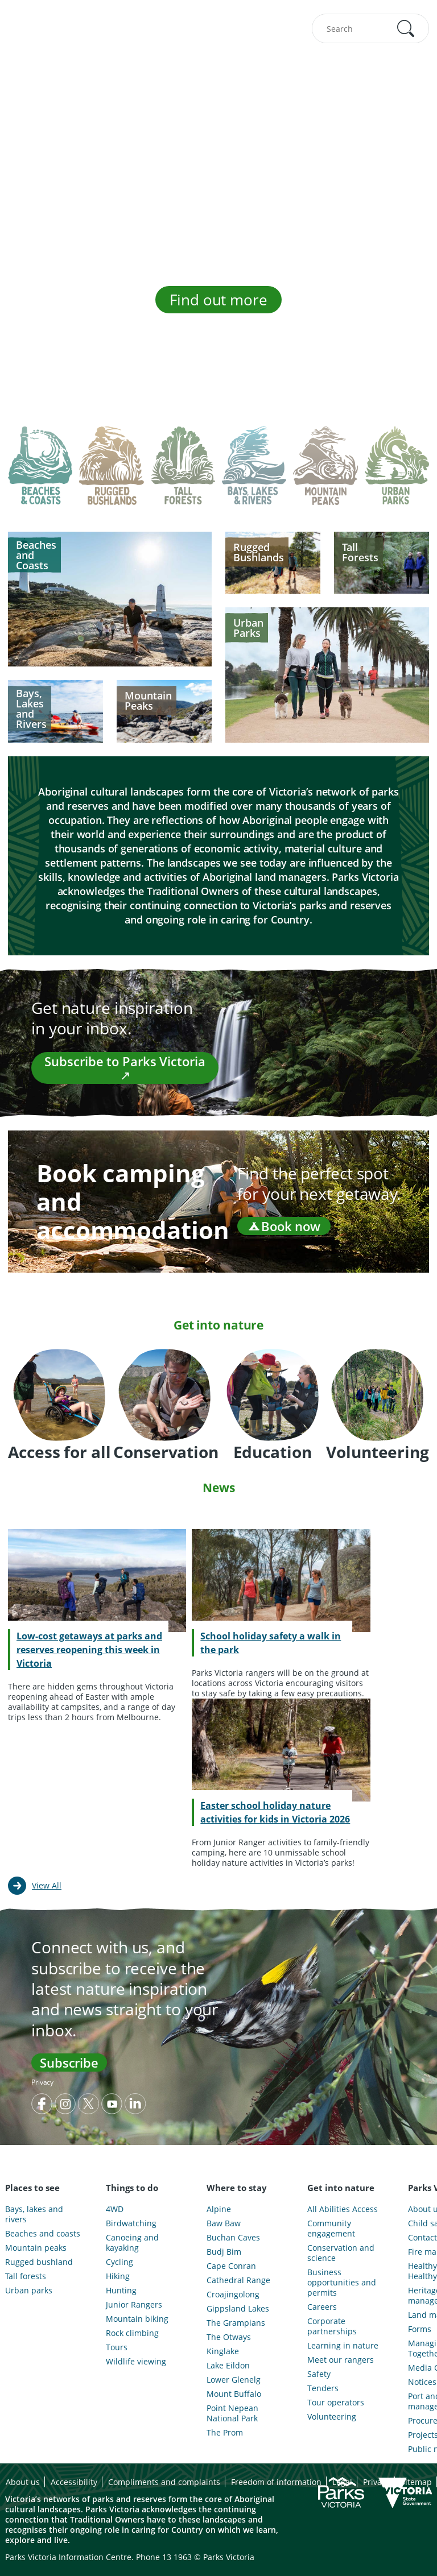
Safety (319, 2374)
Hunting (121, 2290)
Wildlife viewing (136, 2361)
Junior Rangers (134, 2305)
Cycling (119, 2262)
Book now (284, 1226)
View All (46, 1885)
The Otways (229, 2337)
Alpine (219, 2209)
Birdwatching (131, 2223)
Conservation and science (340, 2253)
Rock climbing (132, 2333)
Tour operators (335, 2402)
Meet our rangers (340, 2360)
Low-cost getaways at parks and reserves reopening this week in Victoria (89, 1650)
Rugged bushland (39, 2262)
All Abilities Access (342, 2209)
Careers (322, 2307)
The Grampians (236, 2323)
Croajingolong (233, 2294)
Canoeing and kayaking (132, 2243)
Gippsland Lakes (238, 2309)
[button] (405, 28)
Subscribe (69, 2062)
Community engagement (331, 2228)
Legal (342, 2481)
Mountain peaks (36, 2248)
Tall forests (25, 2276)
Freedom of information (276, 2481)
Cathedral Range (238, 2280)
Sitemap (416, 2481)
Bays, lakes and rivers (34, 2214)
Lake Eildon (228, 2365)
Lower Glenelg (234, 2380)
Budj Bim (224, 2252)
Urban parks (28, 2290)
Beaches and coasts (42, 2234)
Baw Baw (224, 2223)
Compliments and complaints (164, 2481)
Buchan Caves (233, 2238)
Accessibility (74, 2481)
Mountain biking (137, 2319)
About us (23, 2481)
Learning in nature (342, 2346)
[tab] (40, 473)
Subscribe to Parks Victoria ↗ (124, 1068)
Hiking (118, 2276)
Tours (116, 2347)
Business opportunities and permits (341, 2282)
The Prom (225, 2433)
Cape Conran (231, 2266)
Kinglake (223, 2351)
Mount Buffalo (234, 2394)
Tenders (323, 2388)
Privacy (42, 2082)
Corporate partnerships (332, 2326)
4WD (114, 2209)
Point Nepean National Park (232, 2413)
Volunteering (331, 2417)
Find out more (218, 299)
